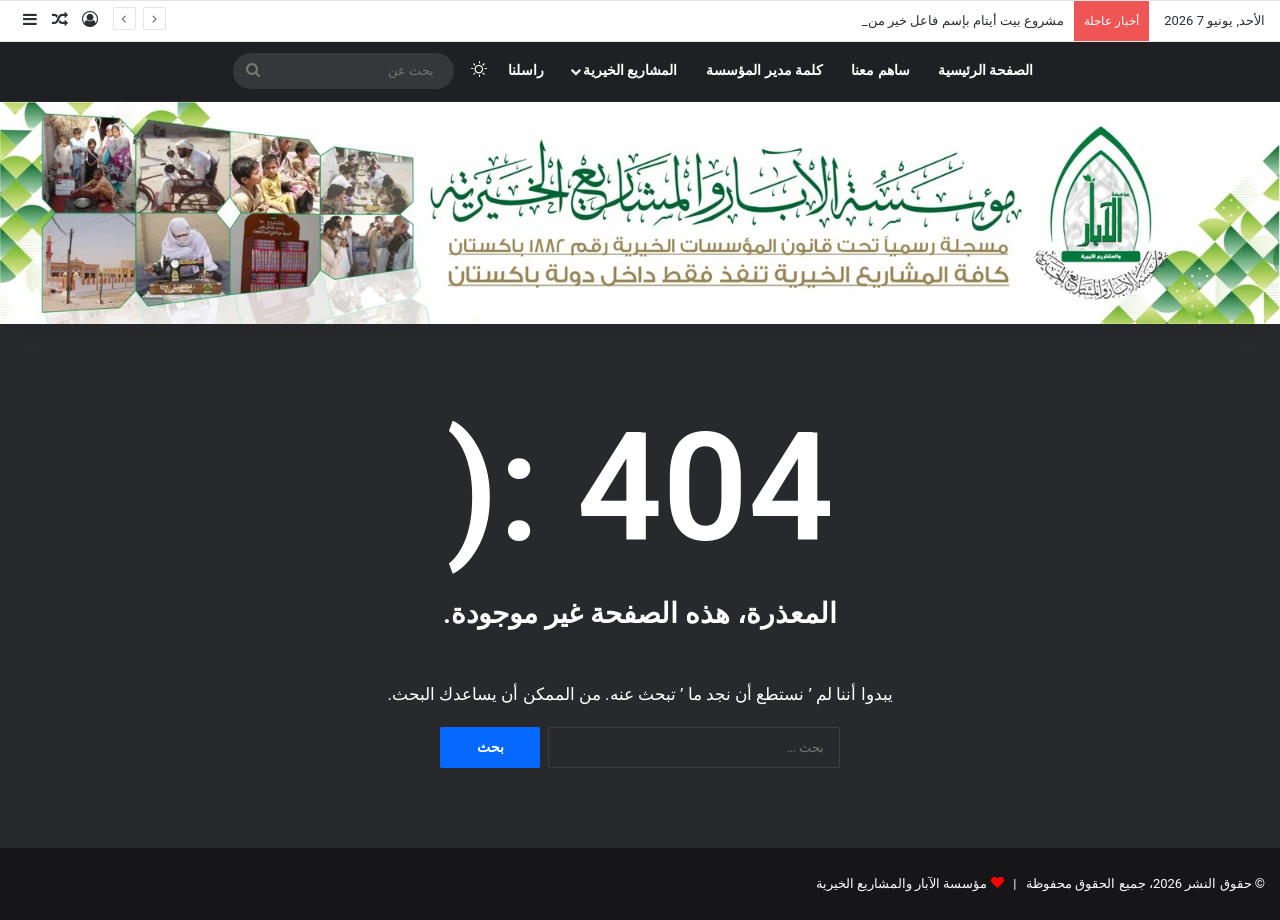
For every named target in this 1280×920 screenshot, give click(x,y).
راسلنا (526, 70)
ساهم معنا (880, 70)
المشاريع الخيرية (630, 70)
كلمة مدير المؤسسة (764, 70)
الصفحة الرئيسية (986, 70)
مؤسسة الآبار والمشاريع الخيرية (902, 883)
